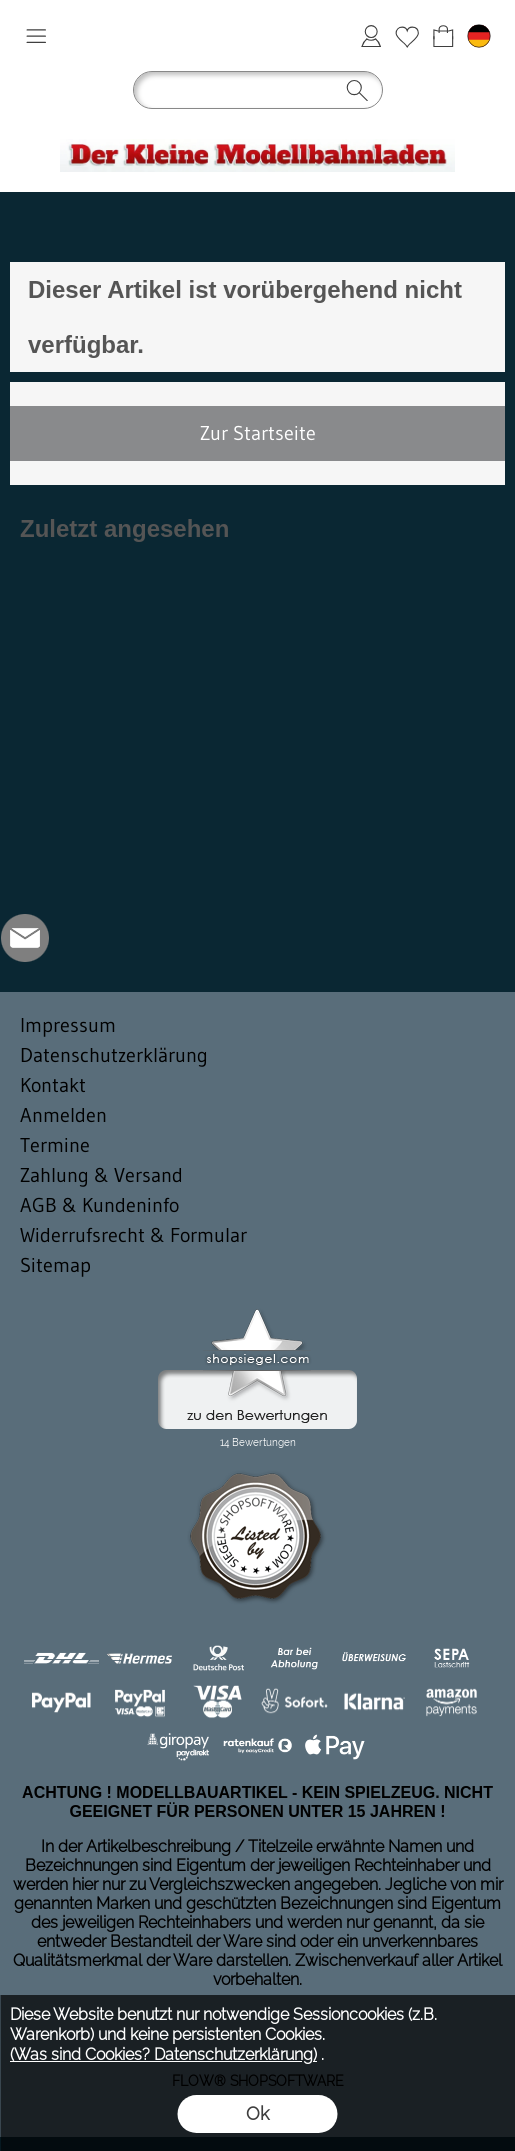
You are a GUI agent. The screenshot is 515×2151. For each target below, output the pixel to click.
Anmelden (371, 36)
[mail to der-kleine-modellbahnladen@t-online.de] (25, 938)
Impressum (68, 1025)
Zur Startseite (258, 433)
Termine (55, 1145)
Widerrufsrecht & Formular (133, 1235)
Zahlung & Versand (101, 1175)
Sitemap (55, 1265)
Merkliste (407, 36)
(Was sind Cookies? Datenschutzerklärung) (163, 2054)
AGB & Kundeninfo (99, 1205)
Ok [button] (257, 2113)
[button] (36, 36)
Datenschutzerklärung (114, 1055)
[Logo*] (257, 127)
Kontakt (53, 1085)
